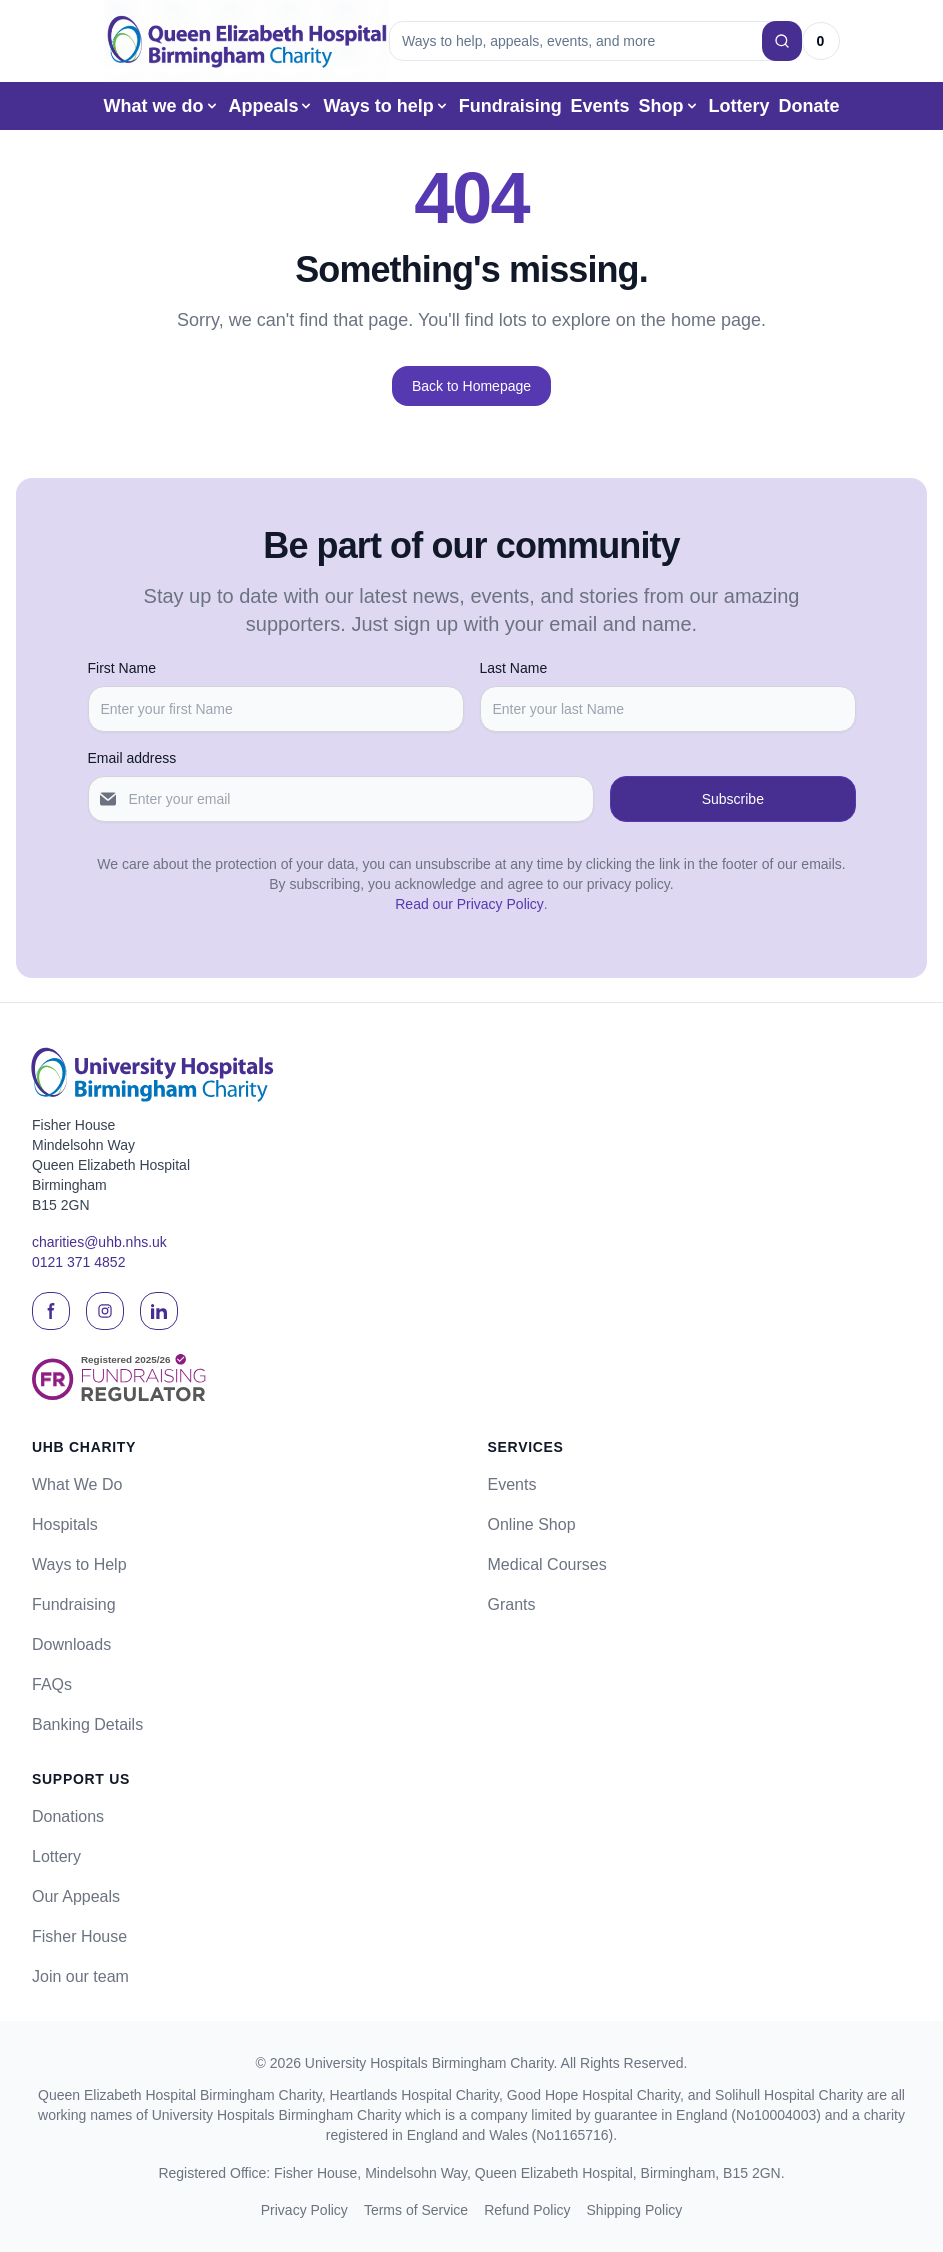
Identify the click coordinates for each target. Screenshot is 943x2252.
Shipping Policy (635, 2210)
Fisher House (79, 1936)
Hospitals (65, 1524)
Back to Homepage (471, 386)
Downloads (71, 1644)
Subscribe (733, 799)
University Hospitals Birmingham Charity (429, 2063)
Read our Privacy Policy (469, 904)
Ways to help (386, 106)
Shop (669, 106)
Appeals (271, 106)
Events (600, 106)
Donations (68, 1816)
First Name (122, 668)
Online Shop (532, 1524)
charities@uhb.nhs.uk (99, 1243)
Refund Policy (527, 2210)
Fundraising (510, 106)
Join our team (80, 1976)
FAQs (52, 1684)
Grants (512, 1604)
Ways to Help (79, 1564)
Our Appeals (76, 1896)
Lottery (738, 106)
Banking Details (87, 1724)
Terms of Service (416, 2210)
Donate (808, 106)
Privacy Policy (304, 2210)
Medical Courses (547, 1564)
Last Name (514, 668)
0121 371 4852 (78, 1263)
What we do (162, 106)
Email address (132, 758)
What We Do (77, 1484)
